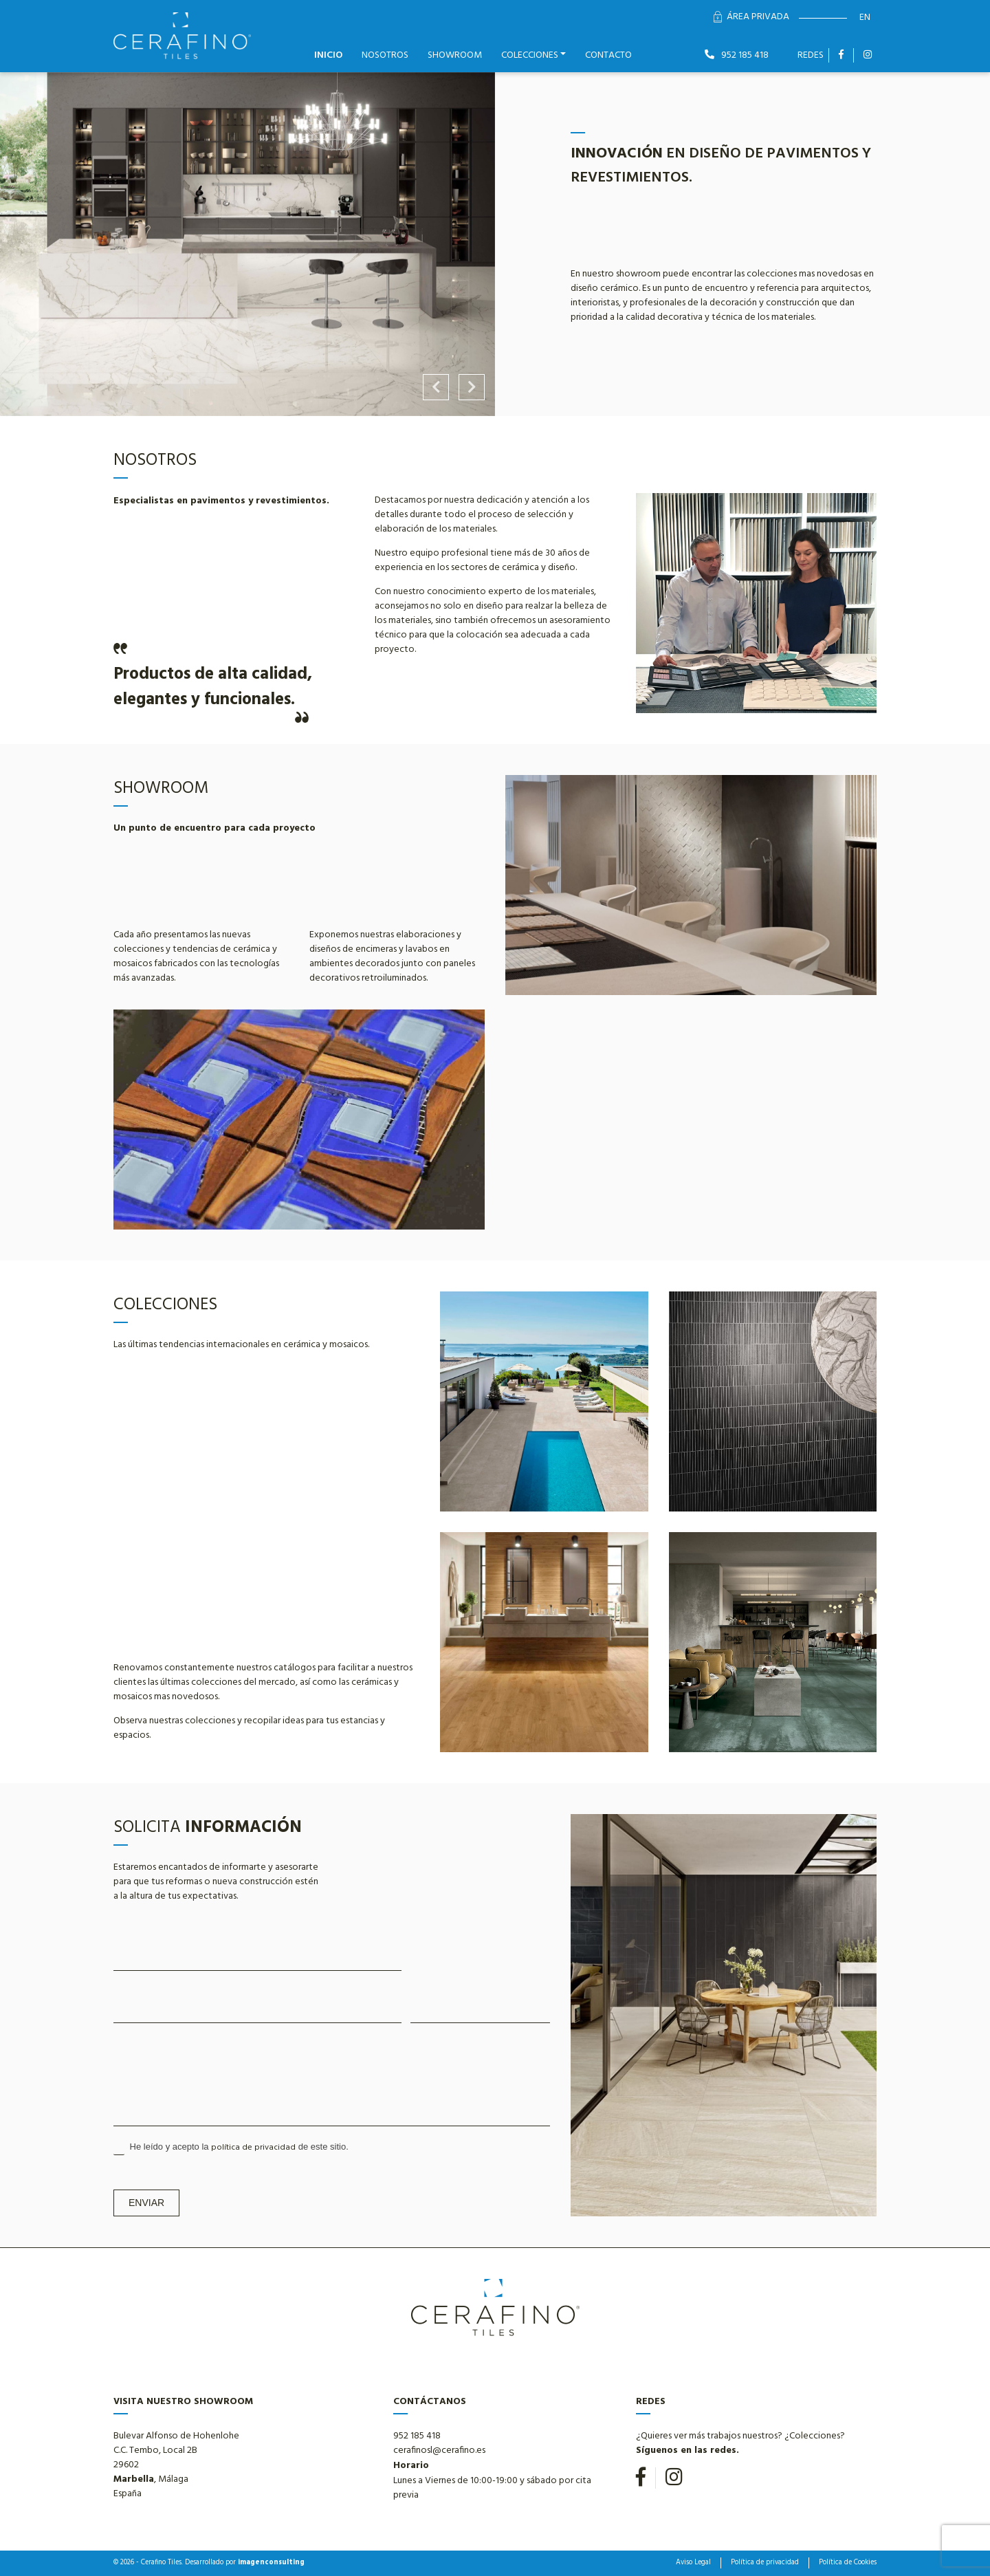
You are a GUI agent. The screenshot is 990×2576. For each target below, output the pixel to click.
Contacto (608, 55)
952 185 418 (737, 55)
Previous (436, 387)
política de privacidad (253, 2147)
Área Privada (751, 17)
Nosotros (385, 55)
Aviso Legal (693, 2562)
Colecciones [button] (529, 55)
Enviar (146, 2202)
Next (472, 387)
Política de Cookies (848, 2562)
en (864, 17)
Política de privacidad (765, 2562)
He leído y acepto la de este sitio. (231, 2147)
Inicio (328, 55)
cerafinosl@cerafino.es (439, 2450)
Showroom (455, 55)
